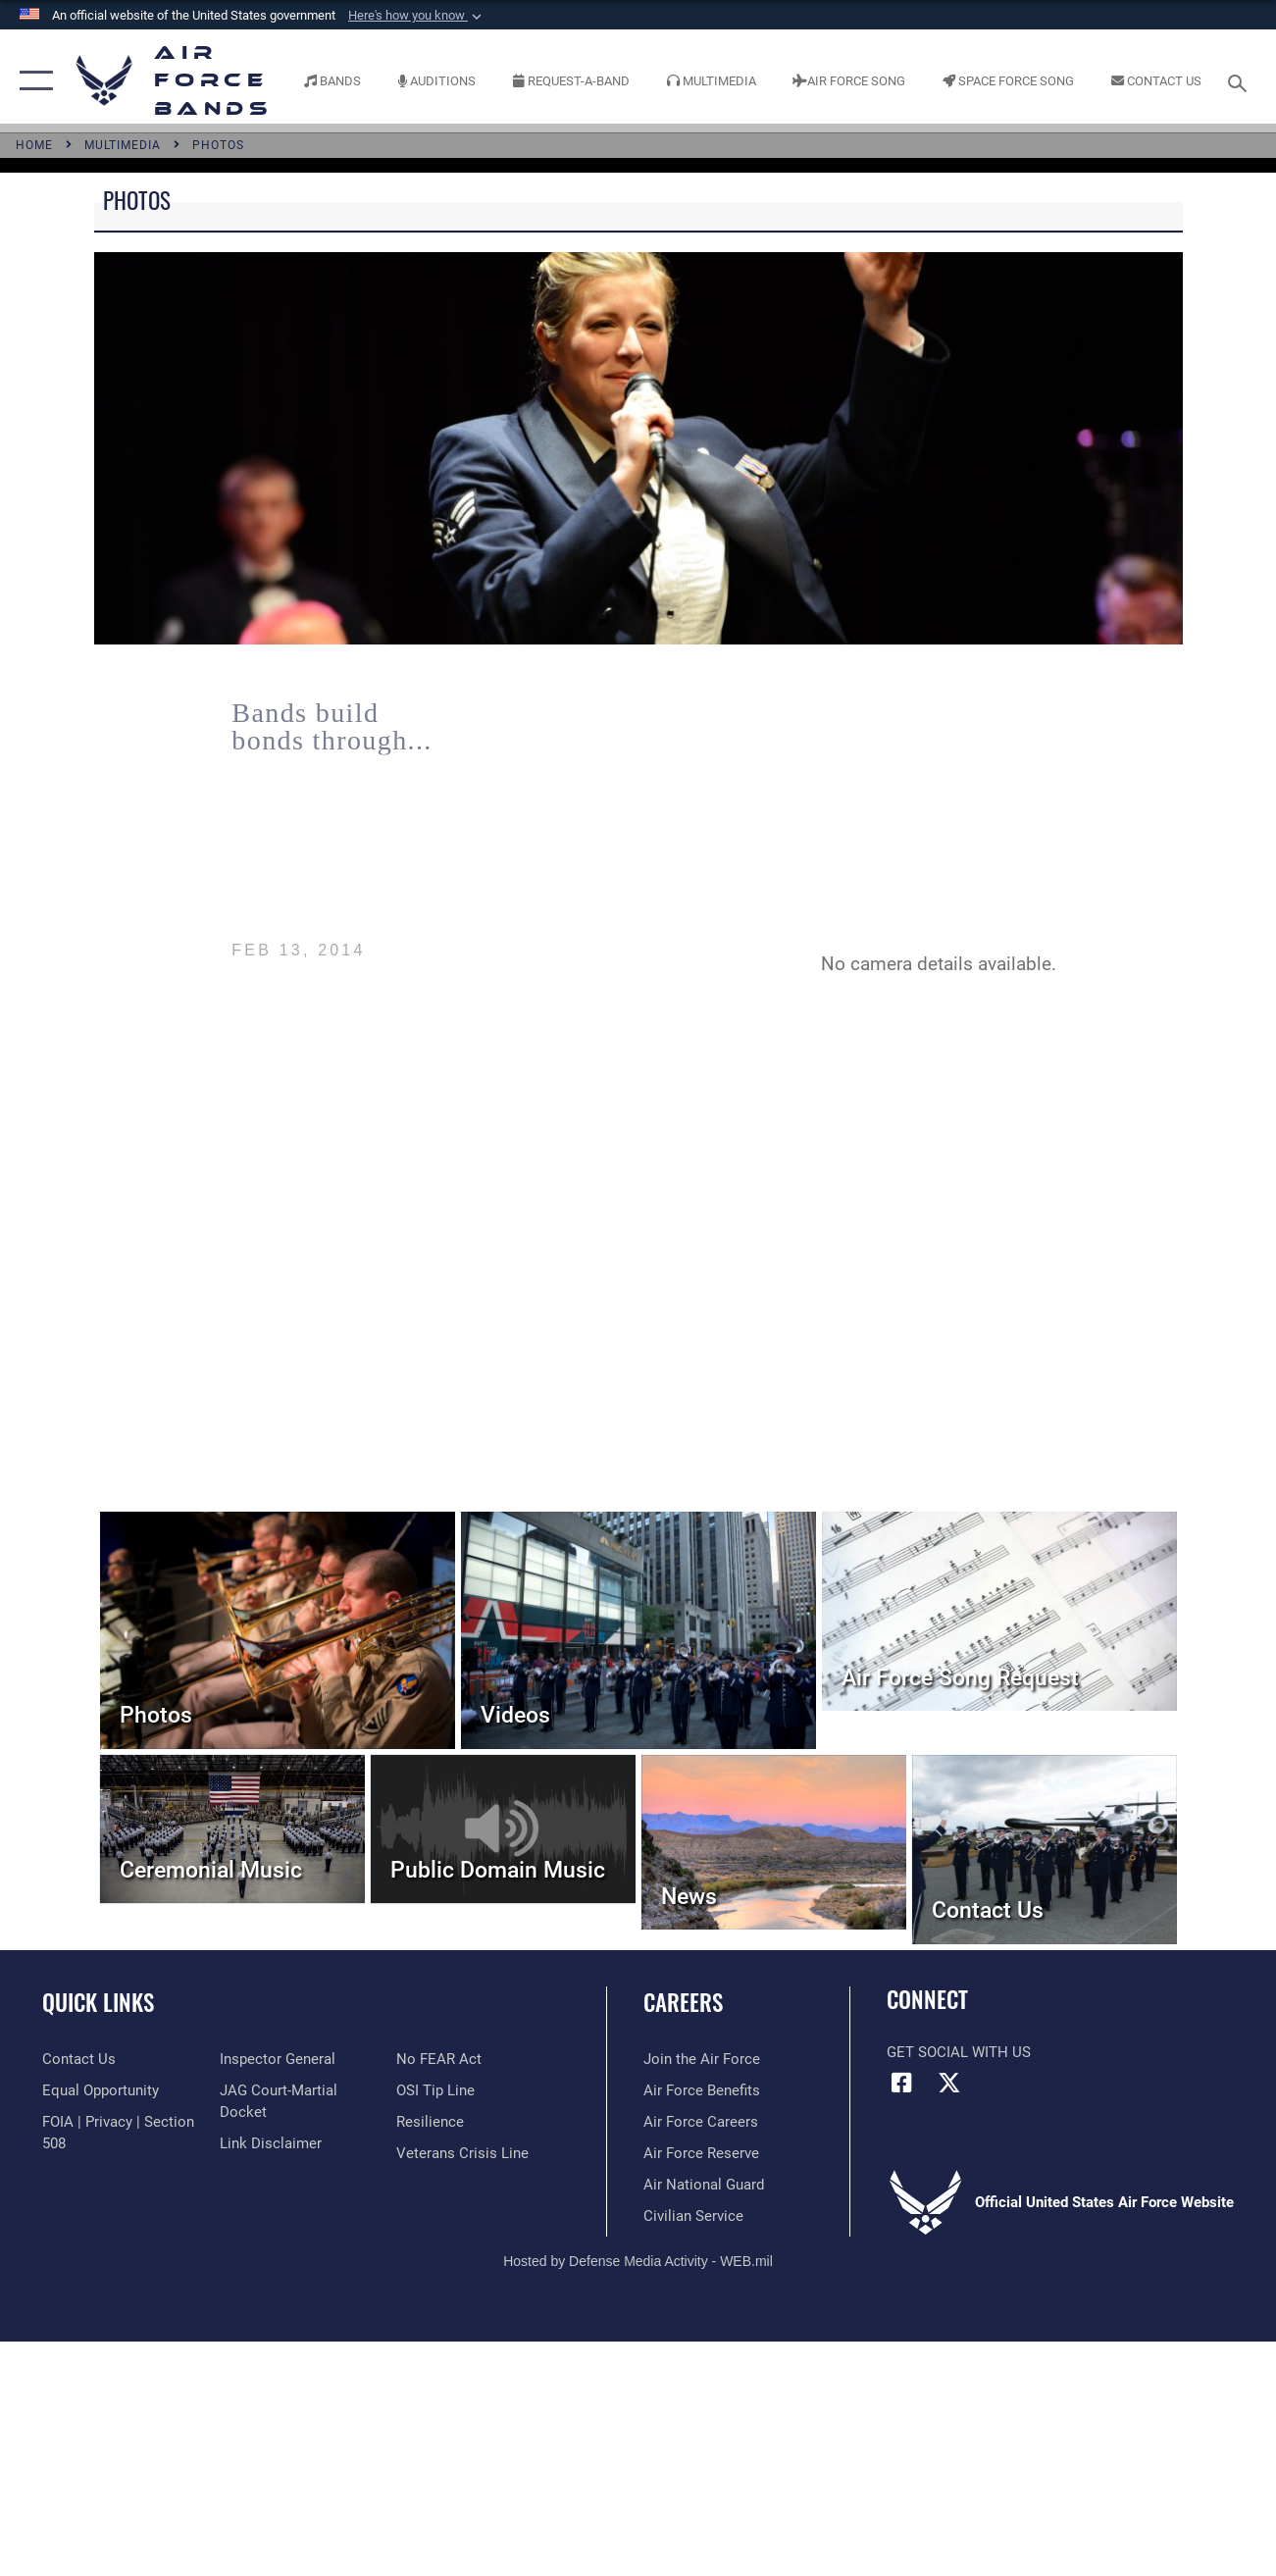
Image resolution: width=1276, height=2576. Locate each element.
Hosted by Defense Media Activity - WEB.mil (638, 2261)
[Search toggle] (1240, 81)
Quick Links (98, 2002)
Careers (683, 2002)
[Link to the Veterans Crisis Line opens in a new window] (462, 2153)
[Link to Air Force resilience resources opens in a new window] (430, 2122)
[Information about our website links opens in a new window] (271, 2143)
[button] (416, 16)
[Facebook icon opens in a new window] (901, 2082)
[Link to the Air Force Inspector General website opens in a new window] (277, 2059)
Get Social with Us (959, 2052)
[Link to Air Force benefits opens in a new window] (701, 2090)
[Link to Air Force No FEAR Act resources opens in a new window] (439, 2059)
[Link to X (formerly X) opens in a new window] (949, 2082)
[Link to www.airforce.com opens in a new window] (701, 2059)
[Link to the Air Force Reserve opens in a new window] (701, 2153)
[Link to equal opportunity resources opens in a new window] (100, 2090)
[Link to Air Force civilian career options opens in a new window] (693, 2216)
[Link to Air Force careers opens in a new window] (700, 2122)
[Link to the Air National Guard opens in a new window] (703, 2184)
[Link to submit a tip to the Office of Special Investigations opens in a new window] (435, 2090)
